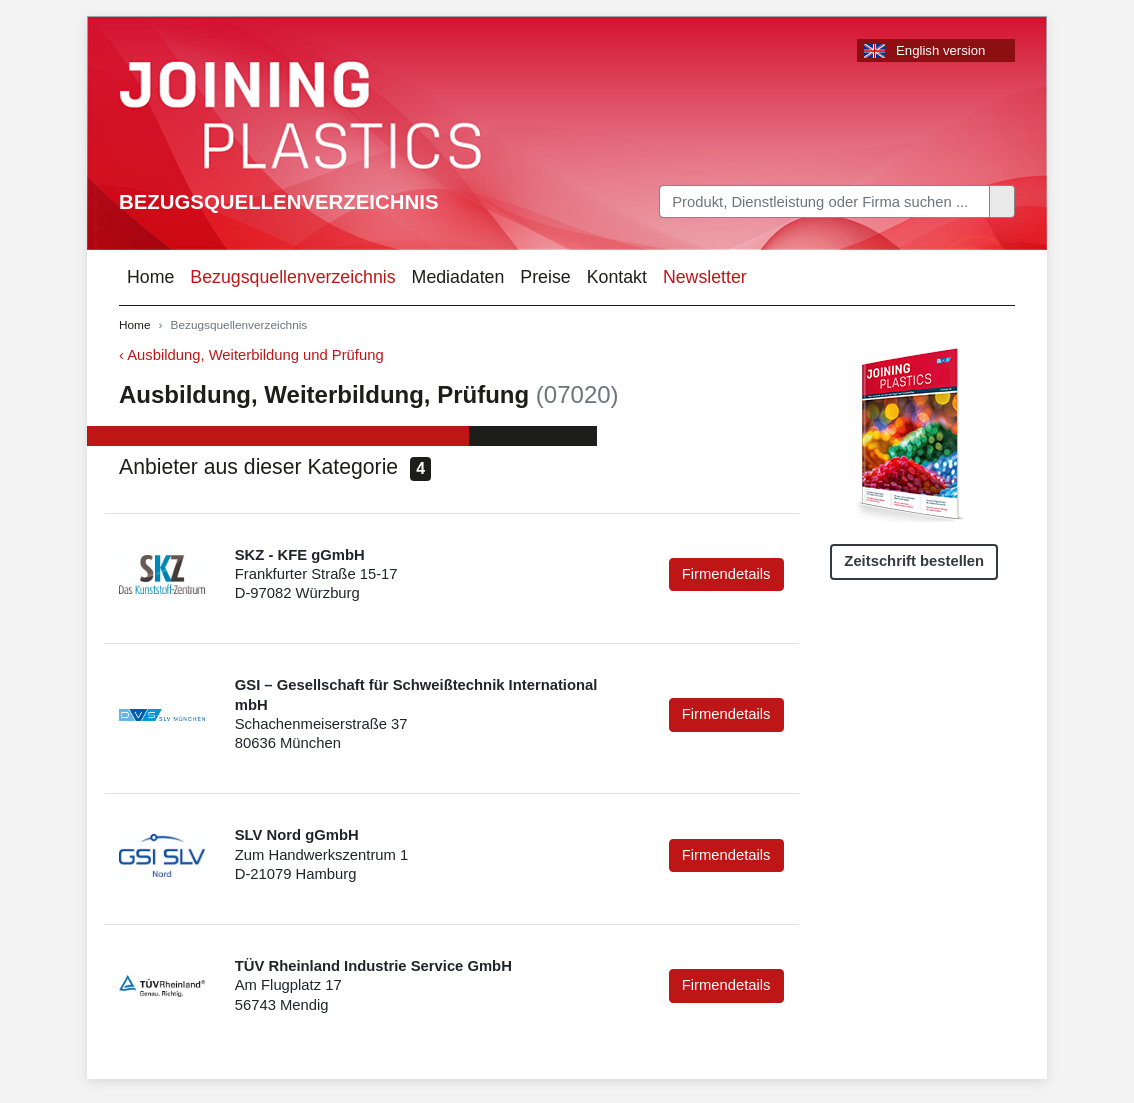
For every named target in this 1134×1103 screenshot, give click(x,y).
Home (150, 277)
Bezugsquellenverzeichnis (278, 202)
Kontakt (617, 277)
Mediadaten (458, 277)
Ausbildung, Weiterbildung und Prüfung (255, 355)
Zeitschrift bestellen (914, 561)
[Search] (824, 201)
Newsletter (705, 277)
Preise (545, 277)
